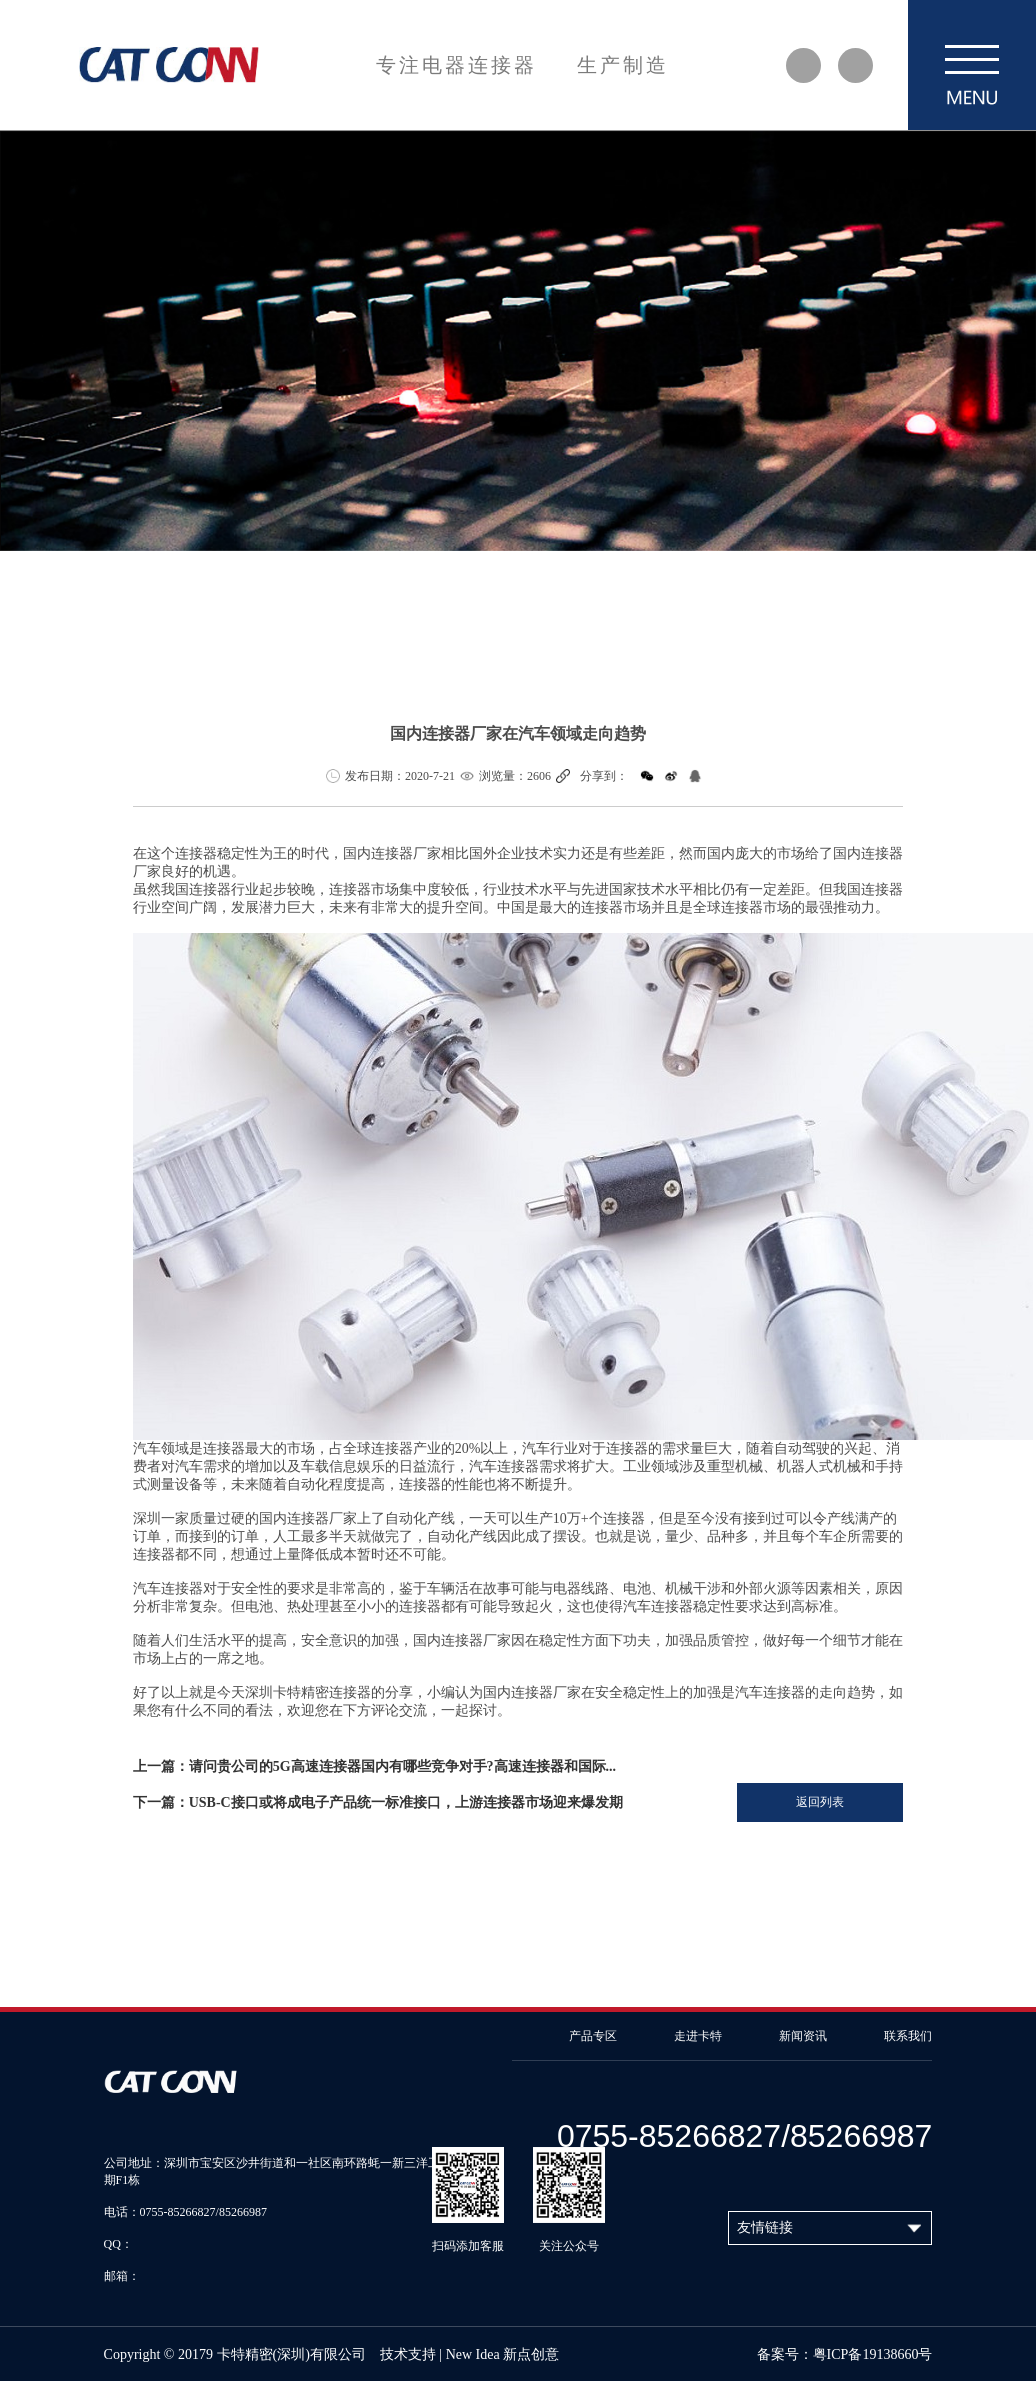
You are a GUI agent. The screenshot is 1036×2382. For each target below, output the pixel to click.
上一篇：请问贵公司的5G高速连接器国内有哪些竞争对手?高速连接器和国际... (374, 1766)
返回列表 (820, 1802)
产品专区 (593, 2036)
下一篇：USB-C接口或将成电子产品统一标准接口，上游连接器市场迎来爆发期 (378, 1802)
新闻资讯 (803, 2036)
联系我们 (908, 2036)
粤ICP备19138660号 (873, 2354)
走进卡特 (698, 2036)
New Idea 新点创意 (503, 2354)
